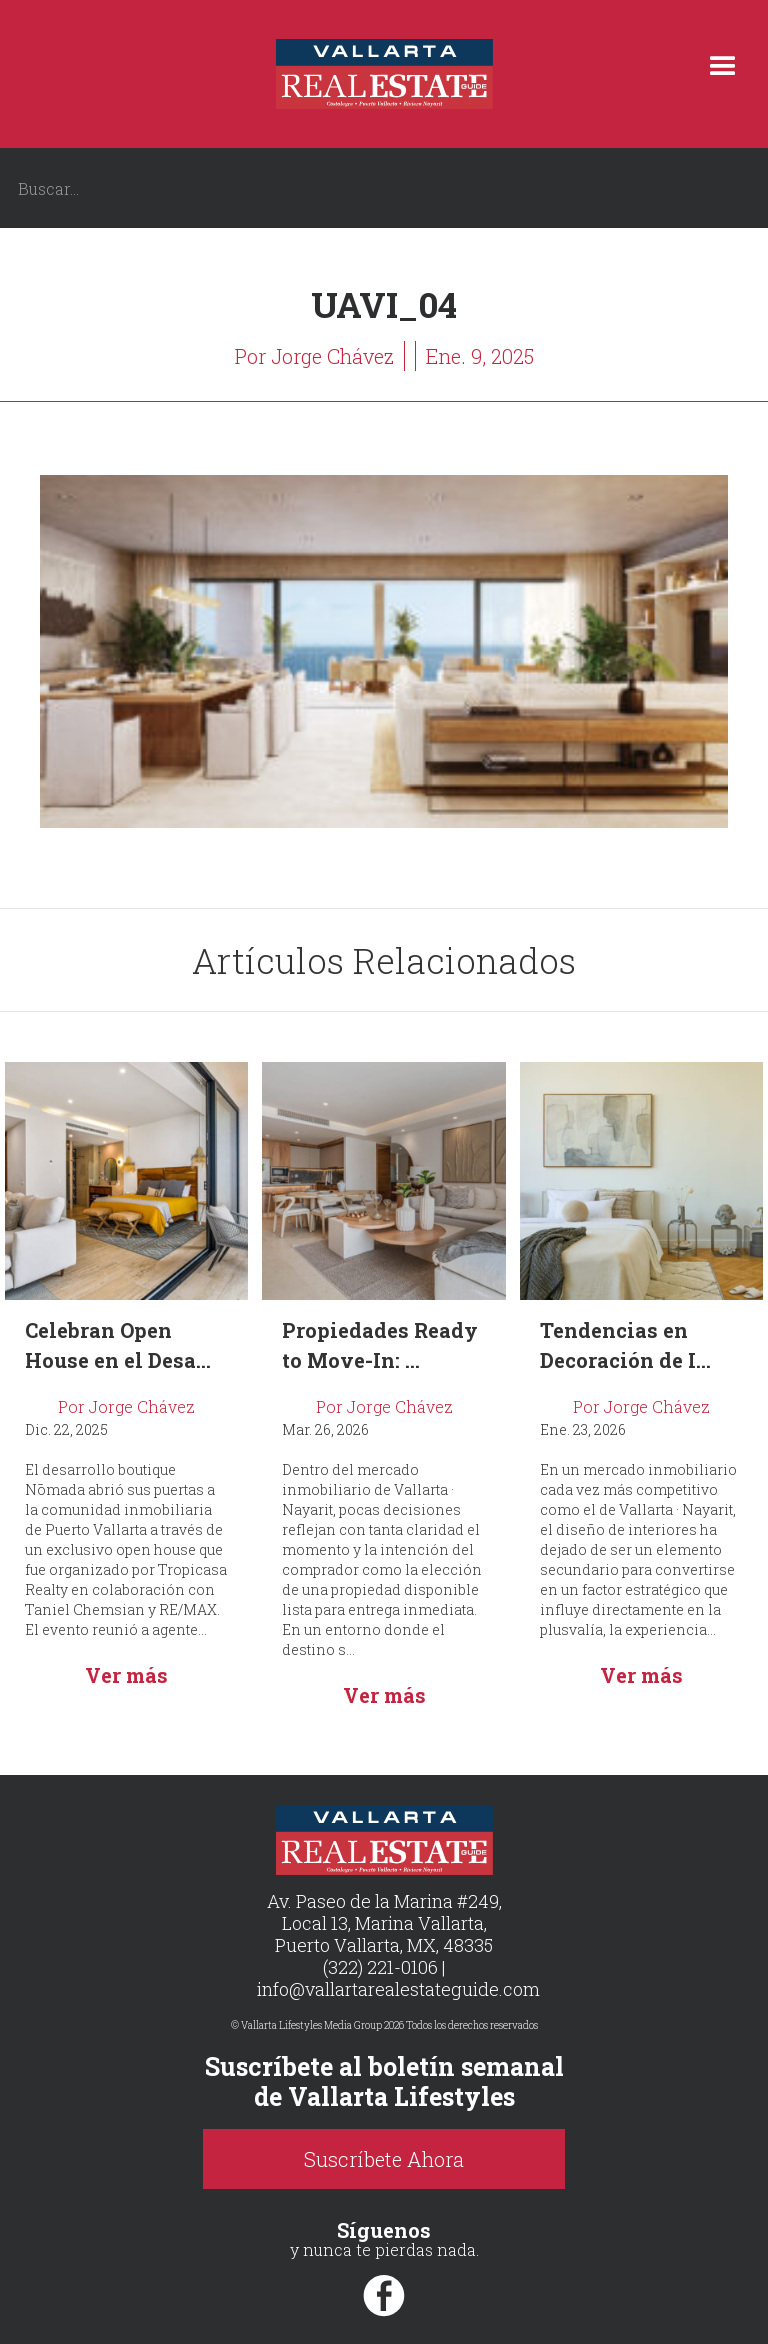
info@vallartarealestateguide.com (398, 1989)
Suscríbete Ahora (384, 2159)
